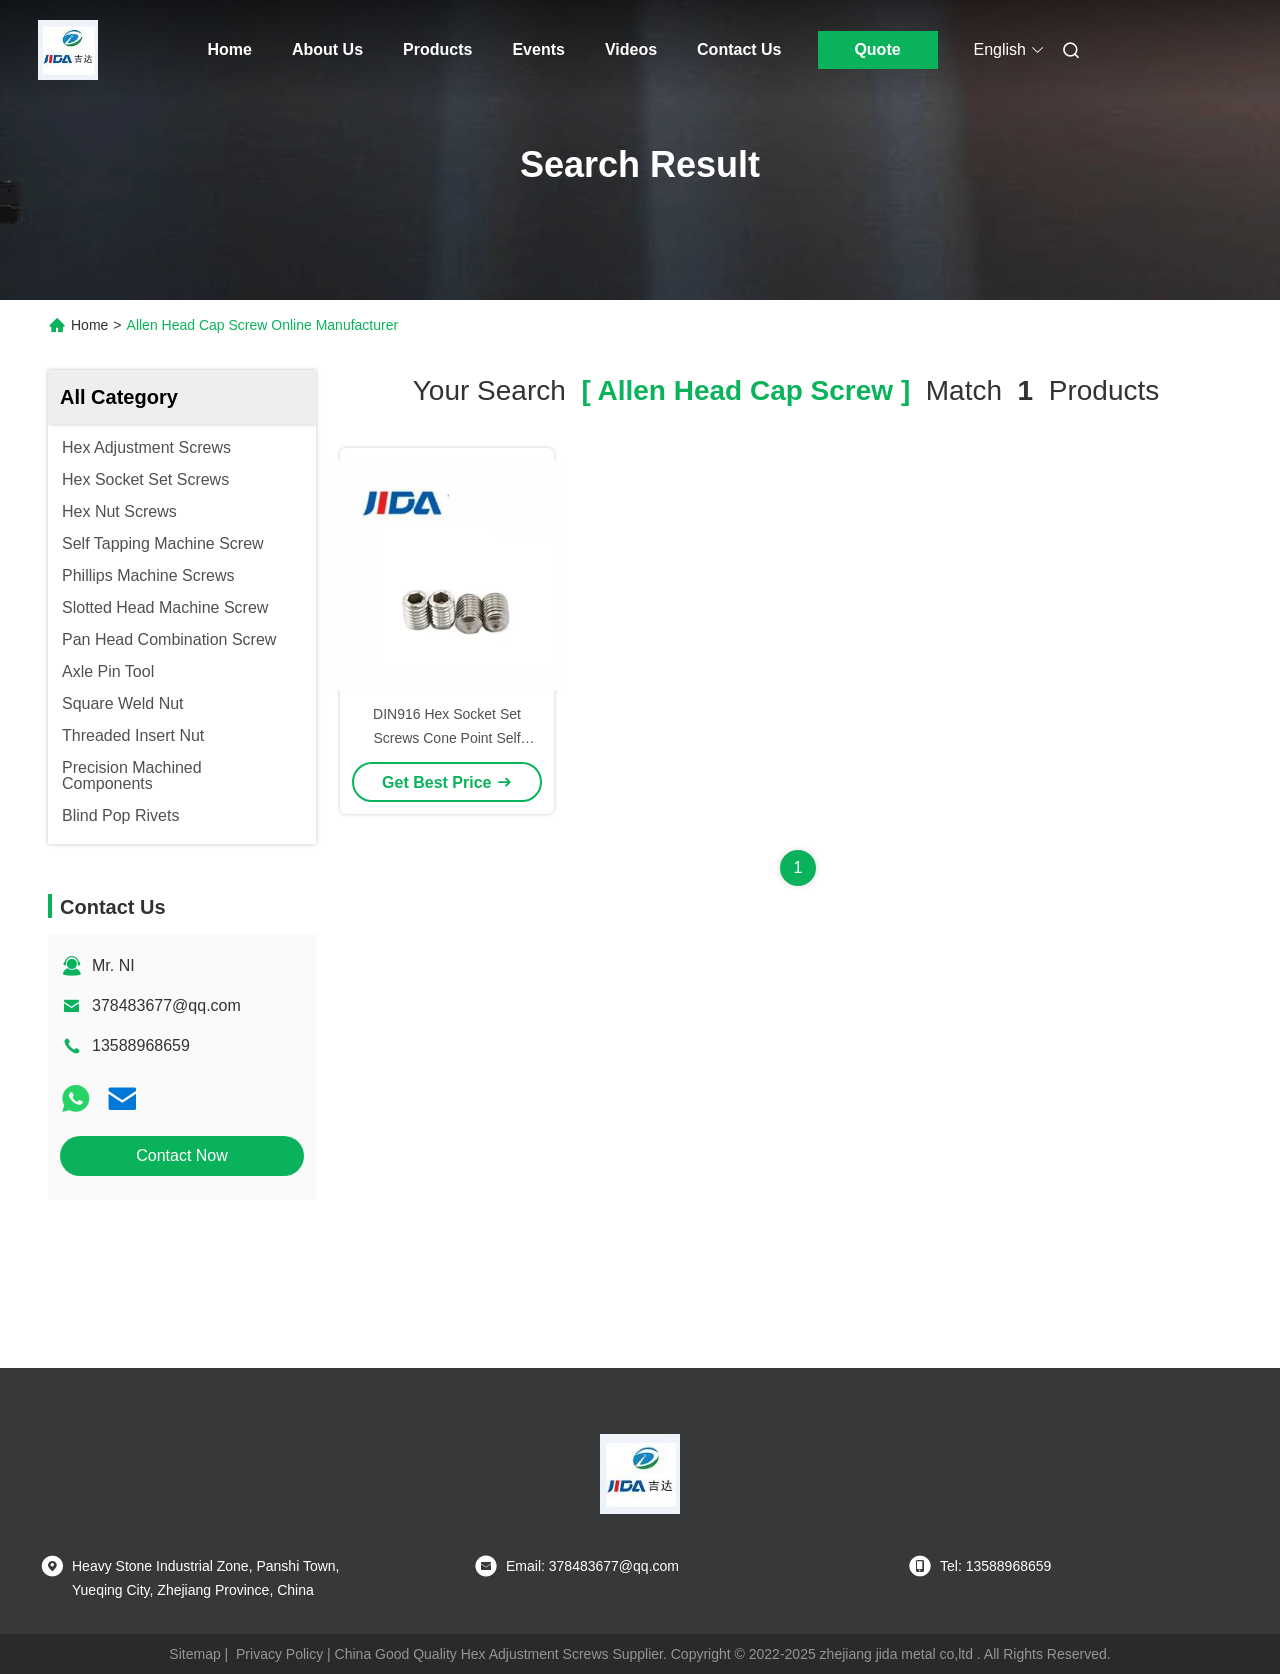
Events (538, 49)
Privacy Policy (279, 1654)
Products (437, 49)
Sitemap (194, 1654)
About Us (327, 49)
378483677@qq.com (166, 1005)
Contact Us (739, 49)
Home (230, 49)
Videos (631, 49)
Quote (877, 49)
